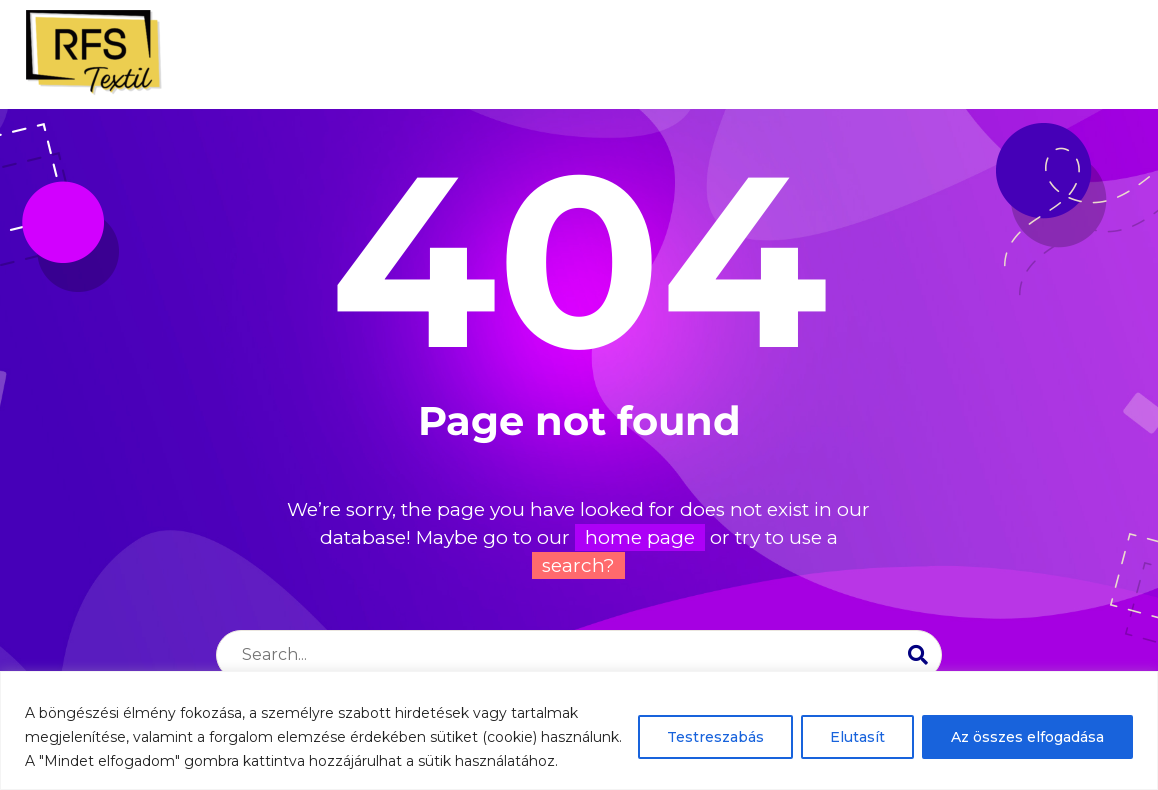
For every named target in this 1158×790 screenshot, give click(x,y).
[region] (579, 730)
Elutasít (857, 737)
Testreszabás (715, 737)
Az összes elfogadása (1027, 737)
